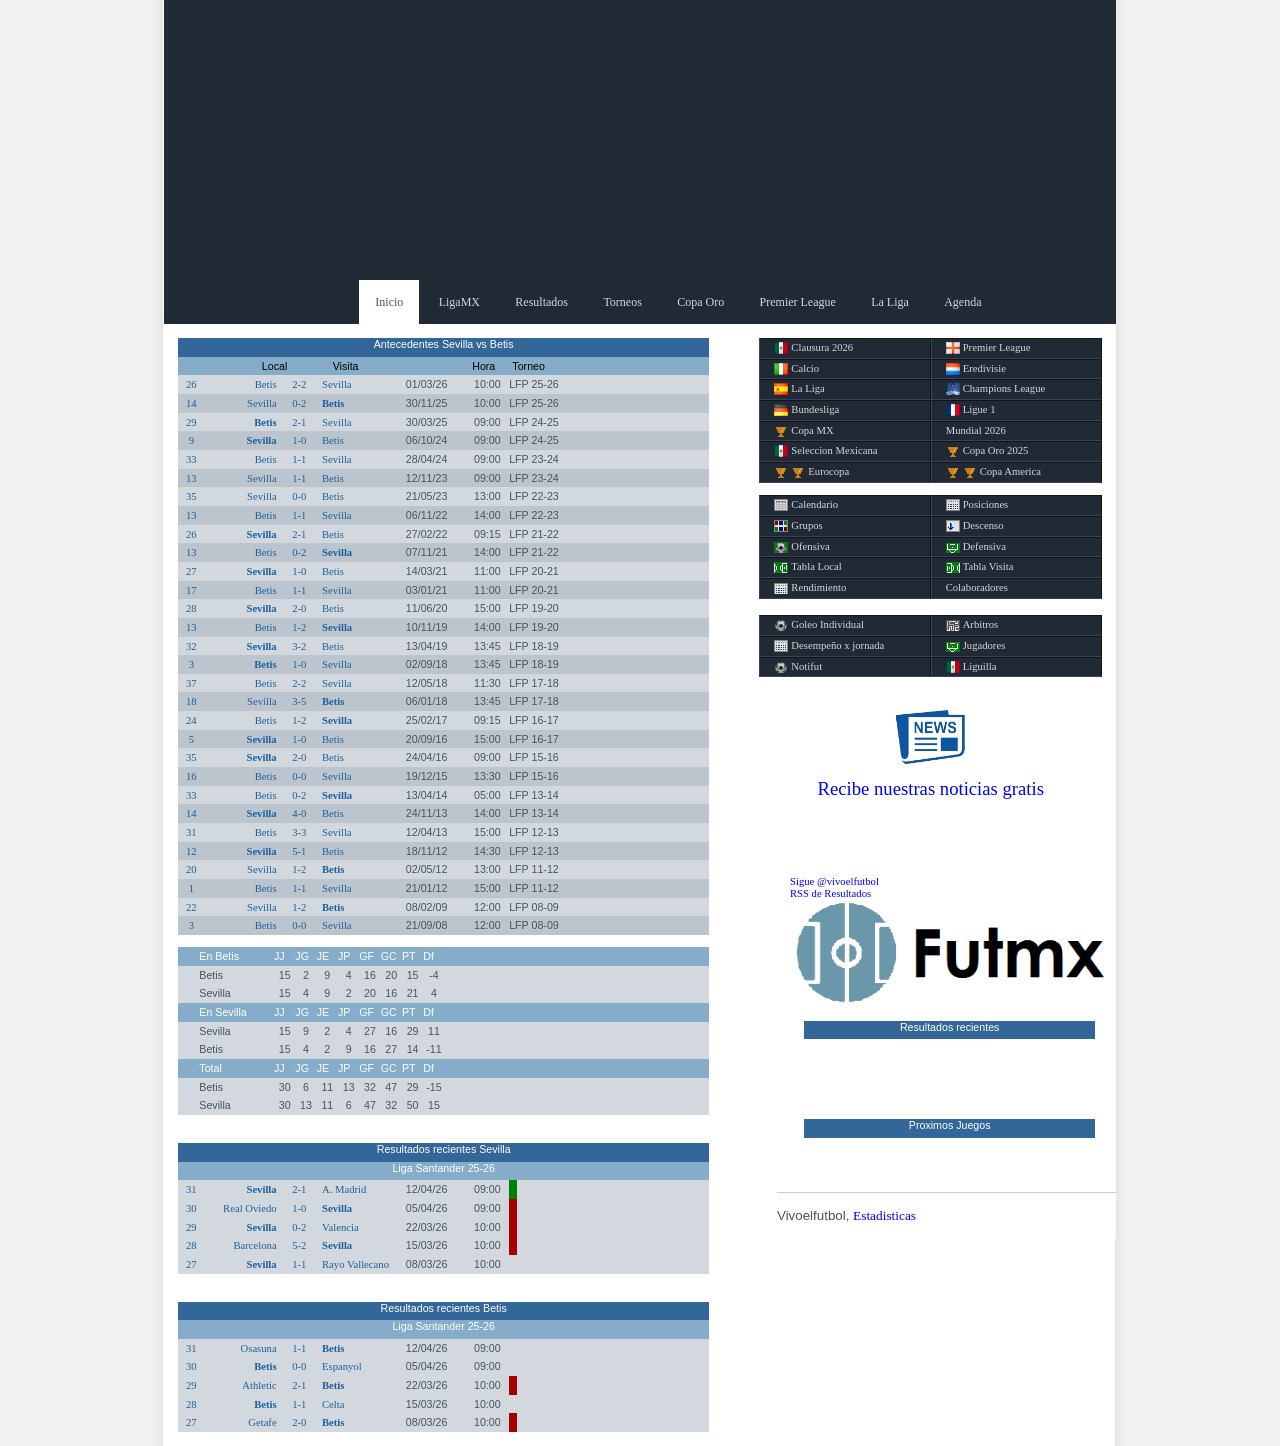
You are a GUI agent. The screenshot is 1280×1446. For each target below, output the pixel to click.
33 (191, 459)
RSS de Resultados (830, 893)
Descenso (975, 526)
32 (191, 646)
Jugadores (976, 646)
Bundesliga (806, 410)
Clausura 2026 (813, 348)
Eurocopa (811, 472)
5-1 (299, 851)
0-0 (299, 496)
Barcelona (254, 1245)
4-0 (299, 813)
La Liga (890, 302)
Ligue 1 (971, 410)
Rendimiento (810, 588)
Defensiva (976, 547)
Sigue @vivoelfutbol (834, 881)
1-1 (299, 459)
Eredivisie (976, 369)
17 (191, 590)
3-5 (299, 701)
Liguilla (971, 667)
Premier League (798, 302)
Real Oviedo (250, 1208)
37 (191, 683)
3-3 (299, 832)
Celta (333, 1404)
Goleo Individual (819, 625)
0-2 (299, 403)
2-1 (299, 422)
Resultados (541, 302)
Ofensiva (801, 547)
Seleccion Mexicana (825, 451)
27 (191, 571)
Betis (266, 384)
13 (191, 478)
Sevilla (337, 384)
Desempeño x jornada (829, 646)
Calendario (806, 505)
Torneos (622, 302)
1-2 (299, 627)
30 (191, 1208)
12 (191, 851)
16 (191, 776)
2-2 (299, 384)
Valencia (340, 1227)
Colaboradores (977, 587)
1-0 (299, 440)
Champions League (996, 389)
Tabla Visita (980, 567)
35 (191, 496)
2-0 (299, 608)
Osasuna (259, 1348)
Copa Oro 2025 (987, 451)
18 (191, 701)
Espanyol (342, 1366)
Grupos (798, 526)
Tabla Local (807, 567)
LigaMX (459, 302)
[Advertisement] (640, 140)
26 (191, 384)
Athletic (259, 1385)
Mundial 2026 (976, 430)
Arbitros (972, 625)
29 (191, 422)
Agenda (962, 302)
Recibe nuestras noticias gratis (931, 788)
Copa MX (803, 431)
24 (191, 720)
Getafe (262, 1422)
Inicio (389, 302)
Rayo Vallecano (355, 1264)
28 (191, 608)
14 (191, 403)
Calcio (796, 369)
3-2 (299, 646)
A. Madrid (344, 1189)
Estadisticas (884, 1215)
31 (191, 832)
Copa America (993, 472)
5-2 (299, 1245)
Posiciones (977, 505)
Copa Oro (700, 302)
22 (191, 907)
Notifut (798, 667)
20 (191, 869)
